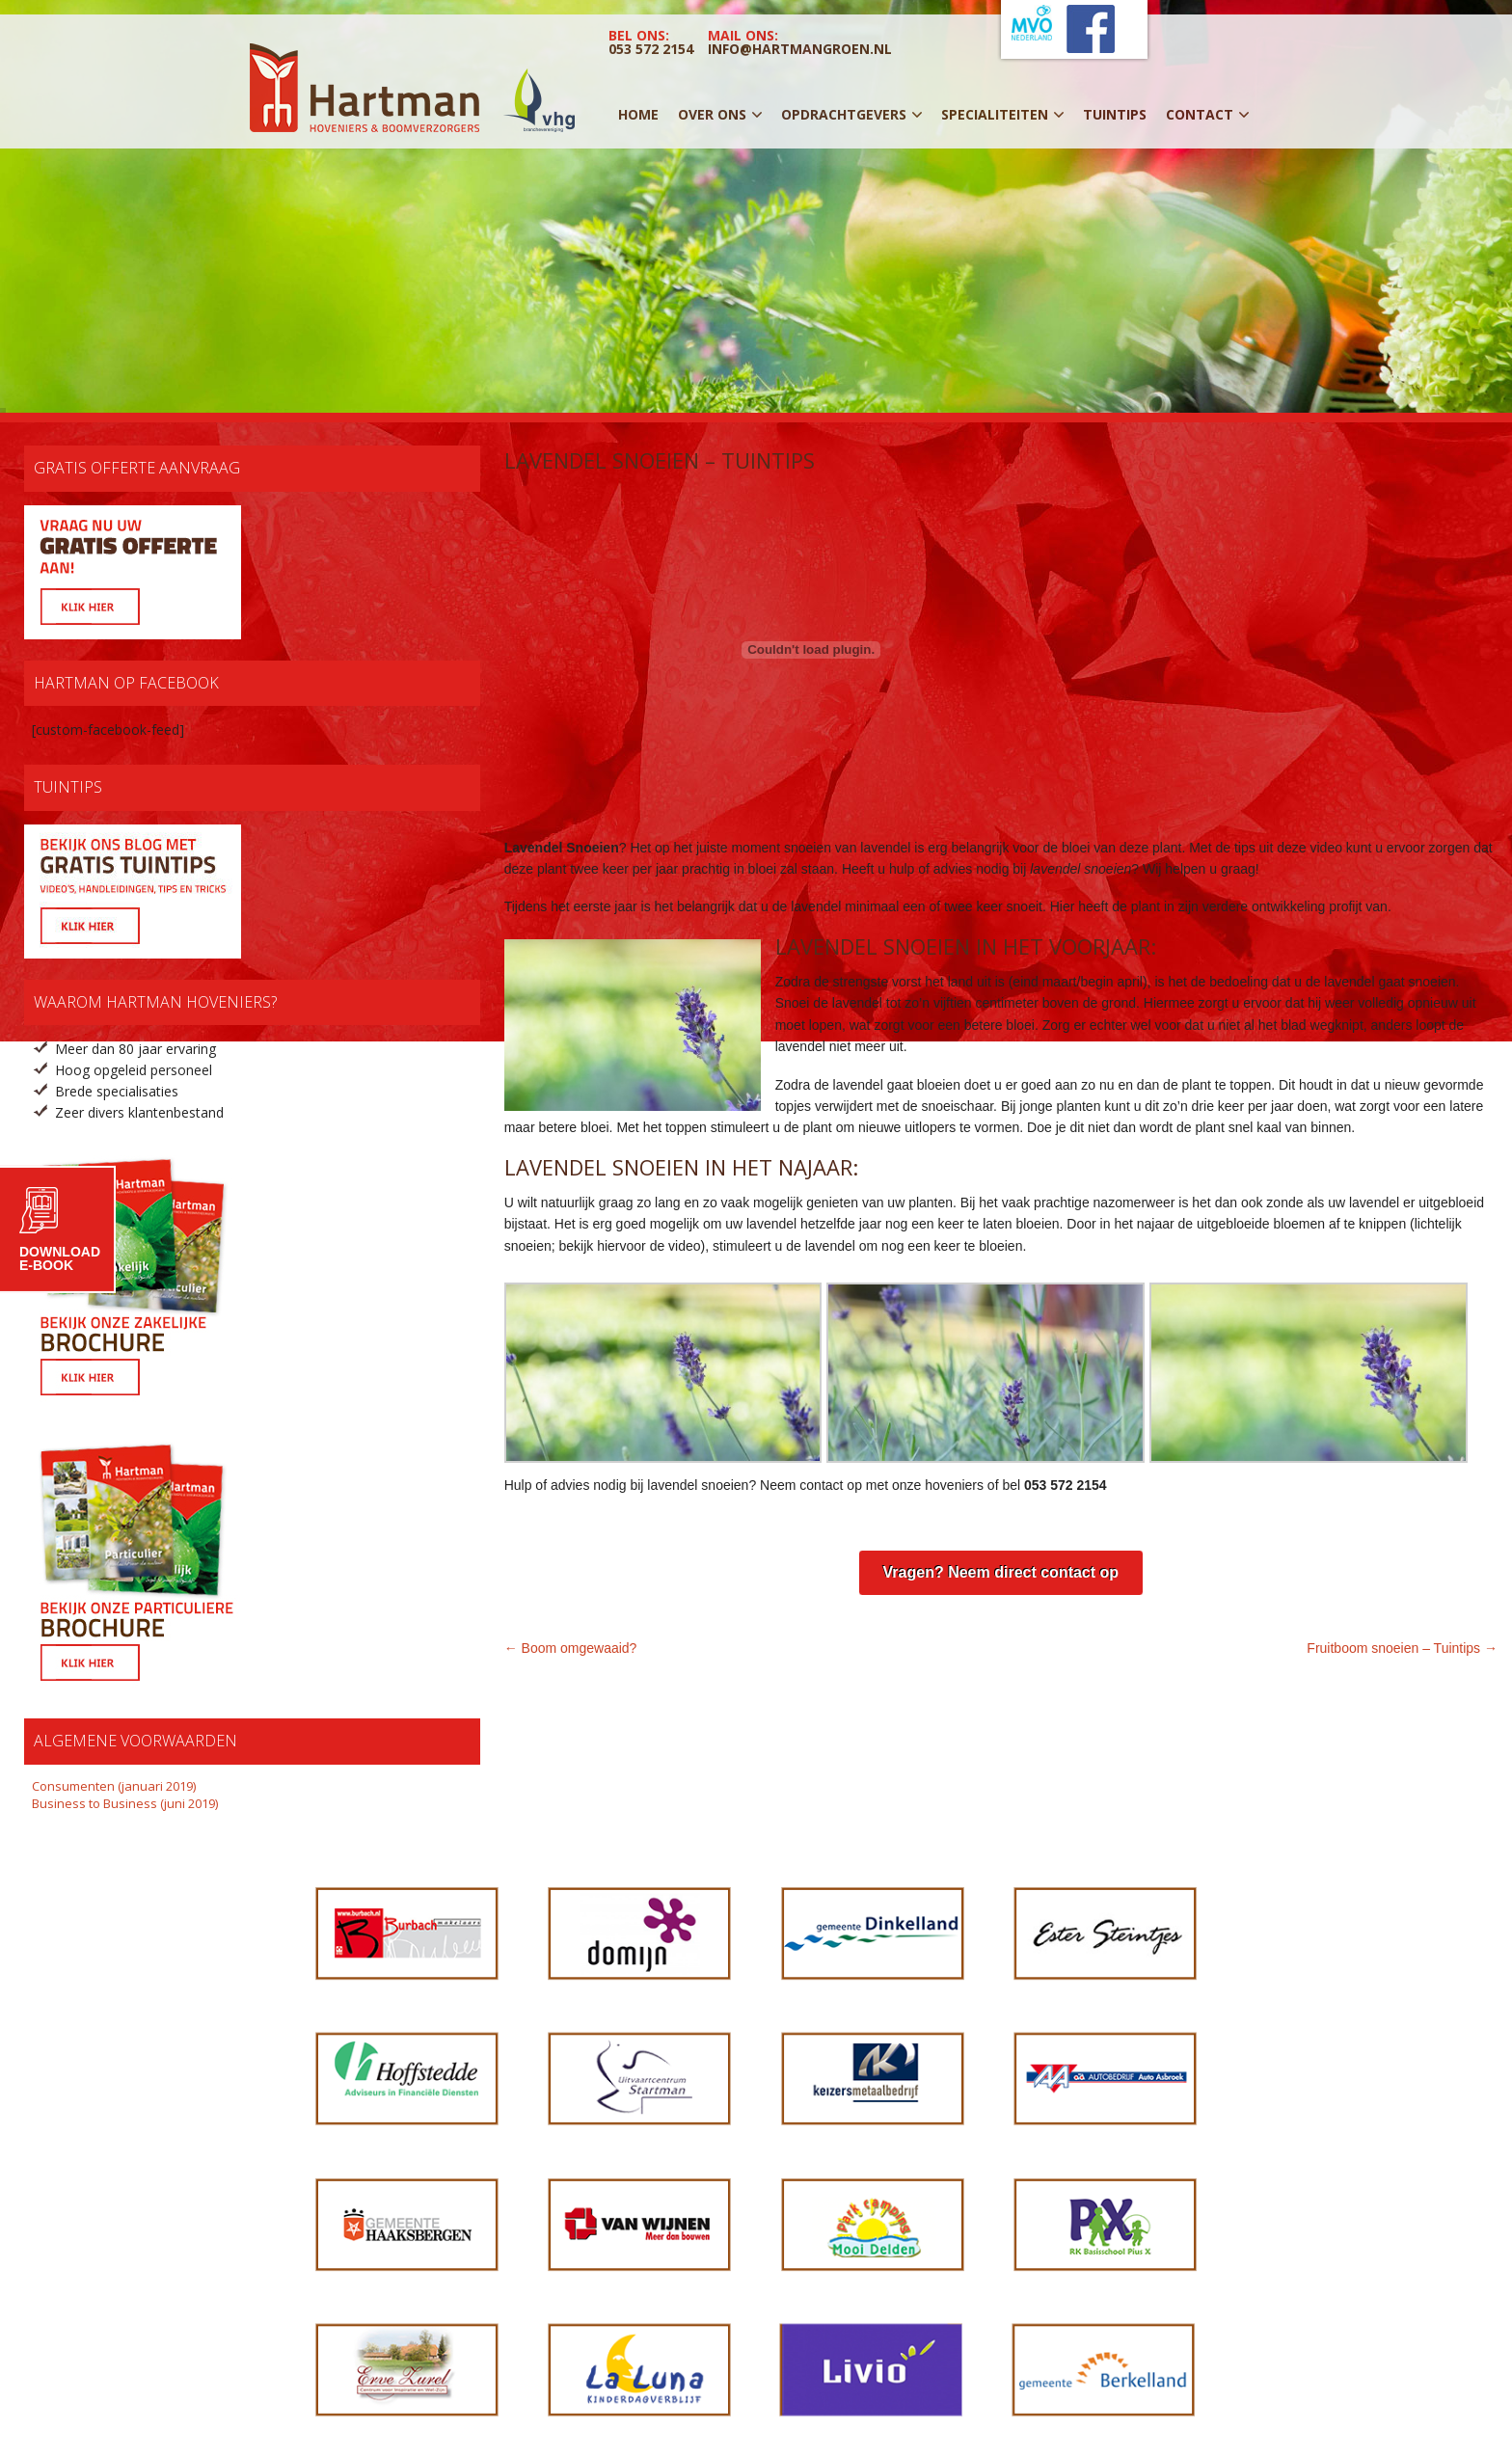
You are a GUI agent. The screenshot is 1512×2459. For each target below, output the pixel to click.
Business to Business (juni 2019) (125, 1803)
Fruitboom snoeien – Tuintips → (1402, 1648)
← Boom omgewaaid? (570, 1648)
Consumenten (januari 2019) (114, 1786)
